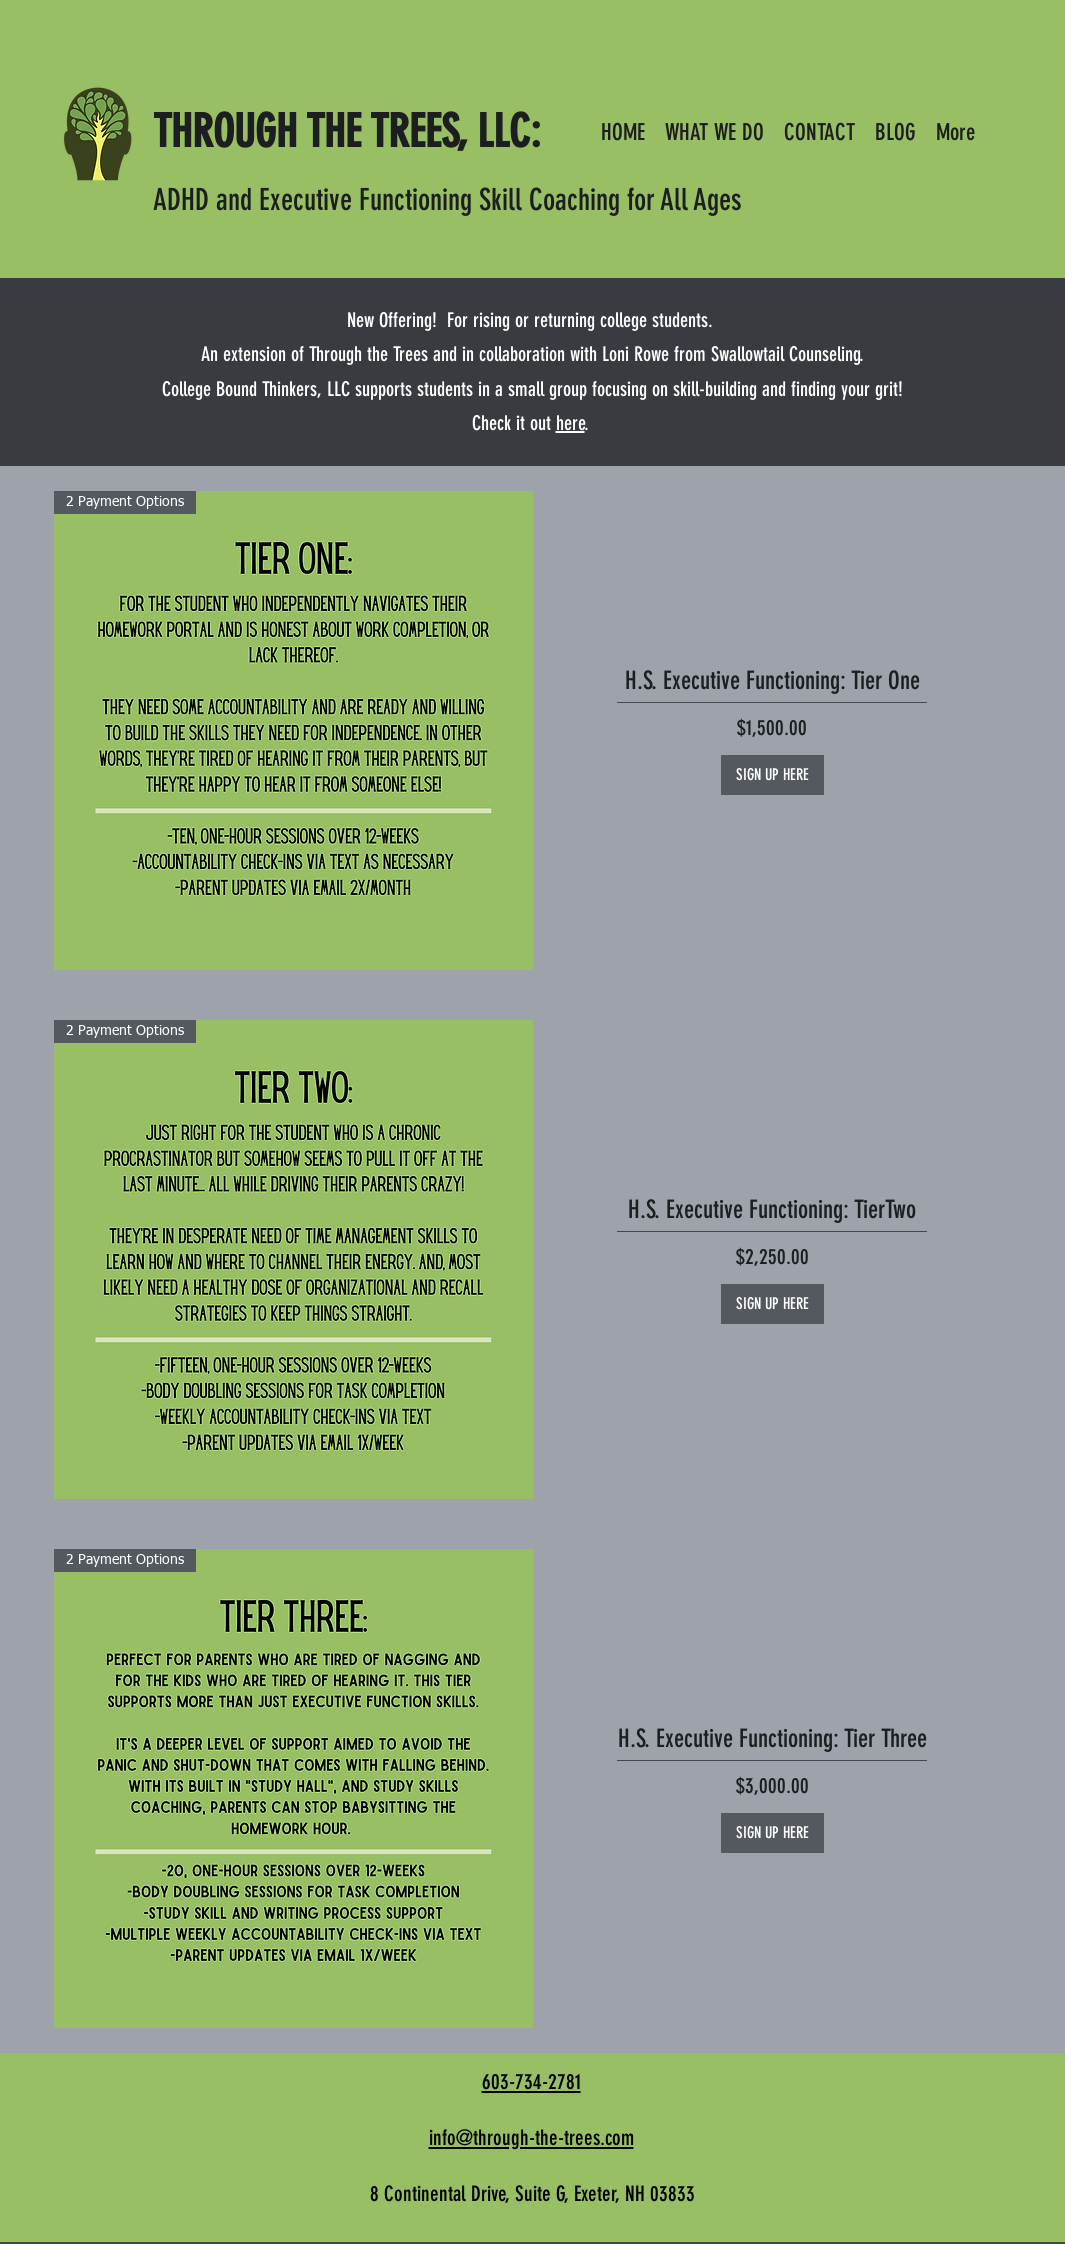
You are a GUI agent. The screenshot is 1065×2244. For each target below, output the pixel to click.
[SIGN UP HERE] (772, 775)
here (570, 423)
